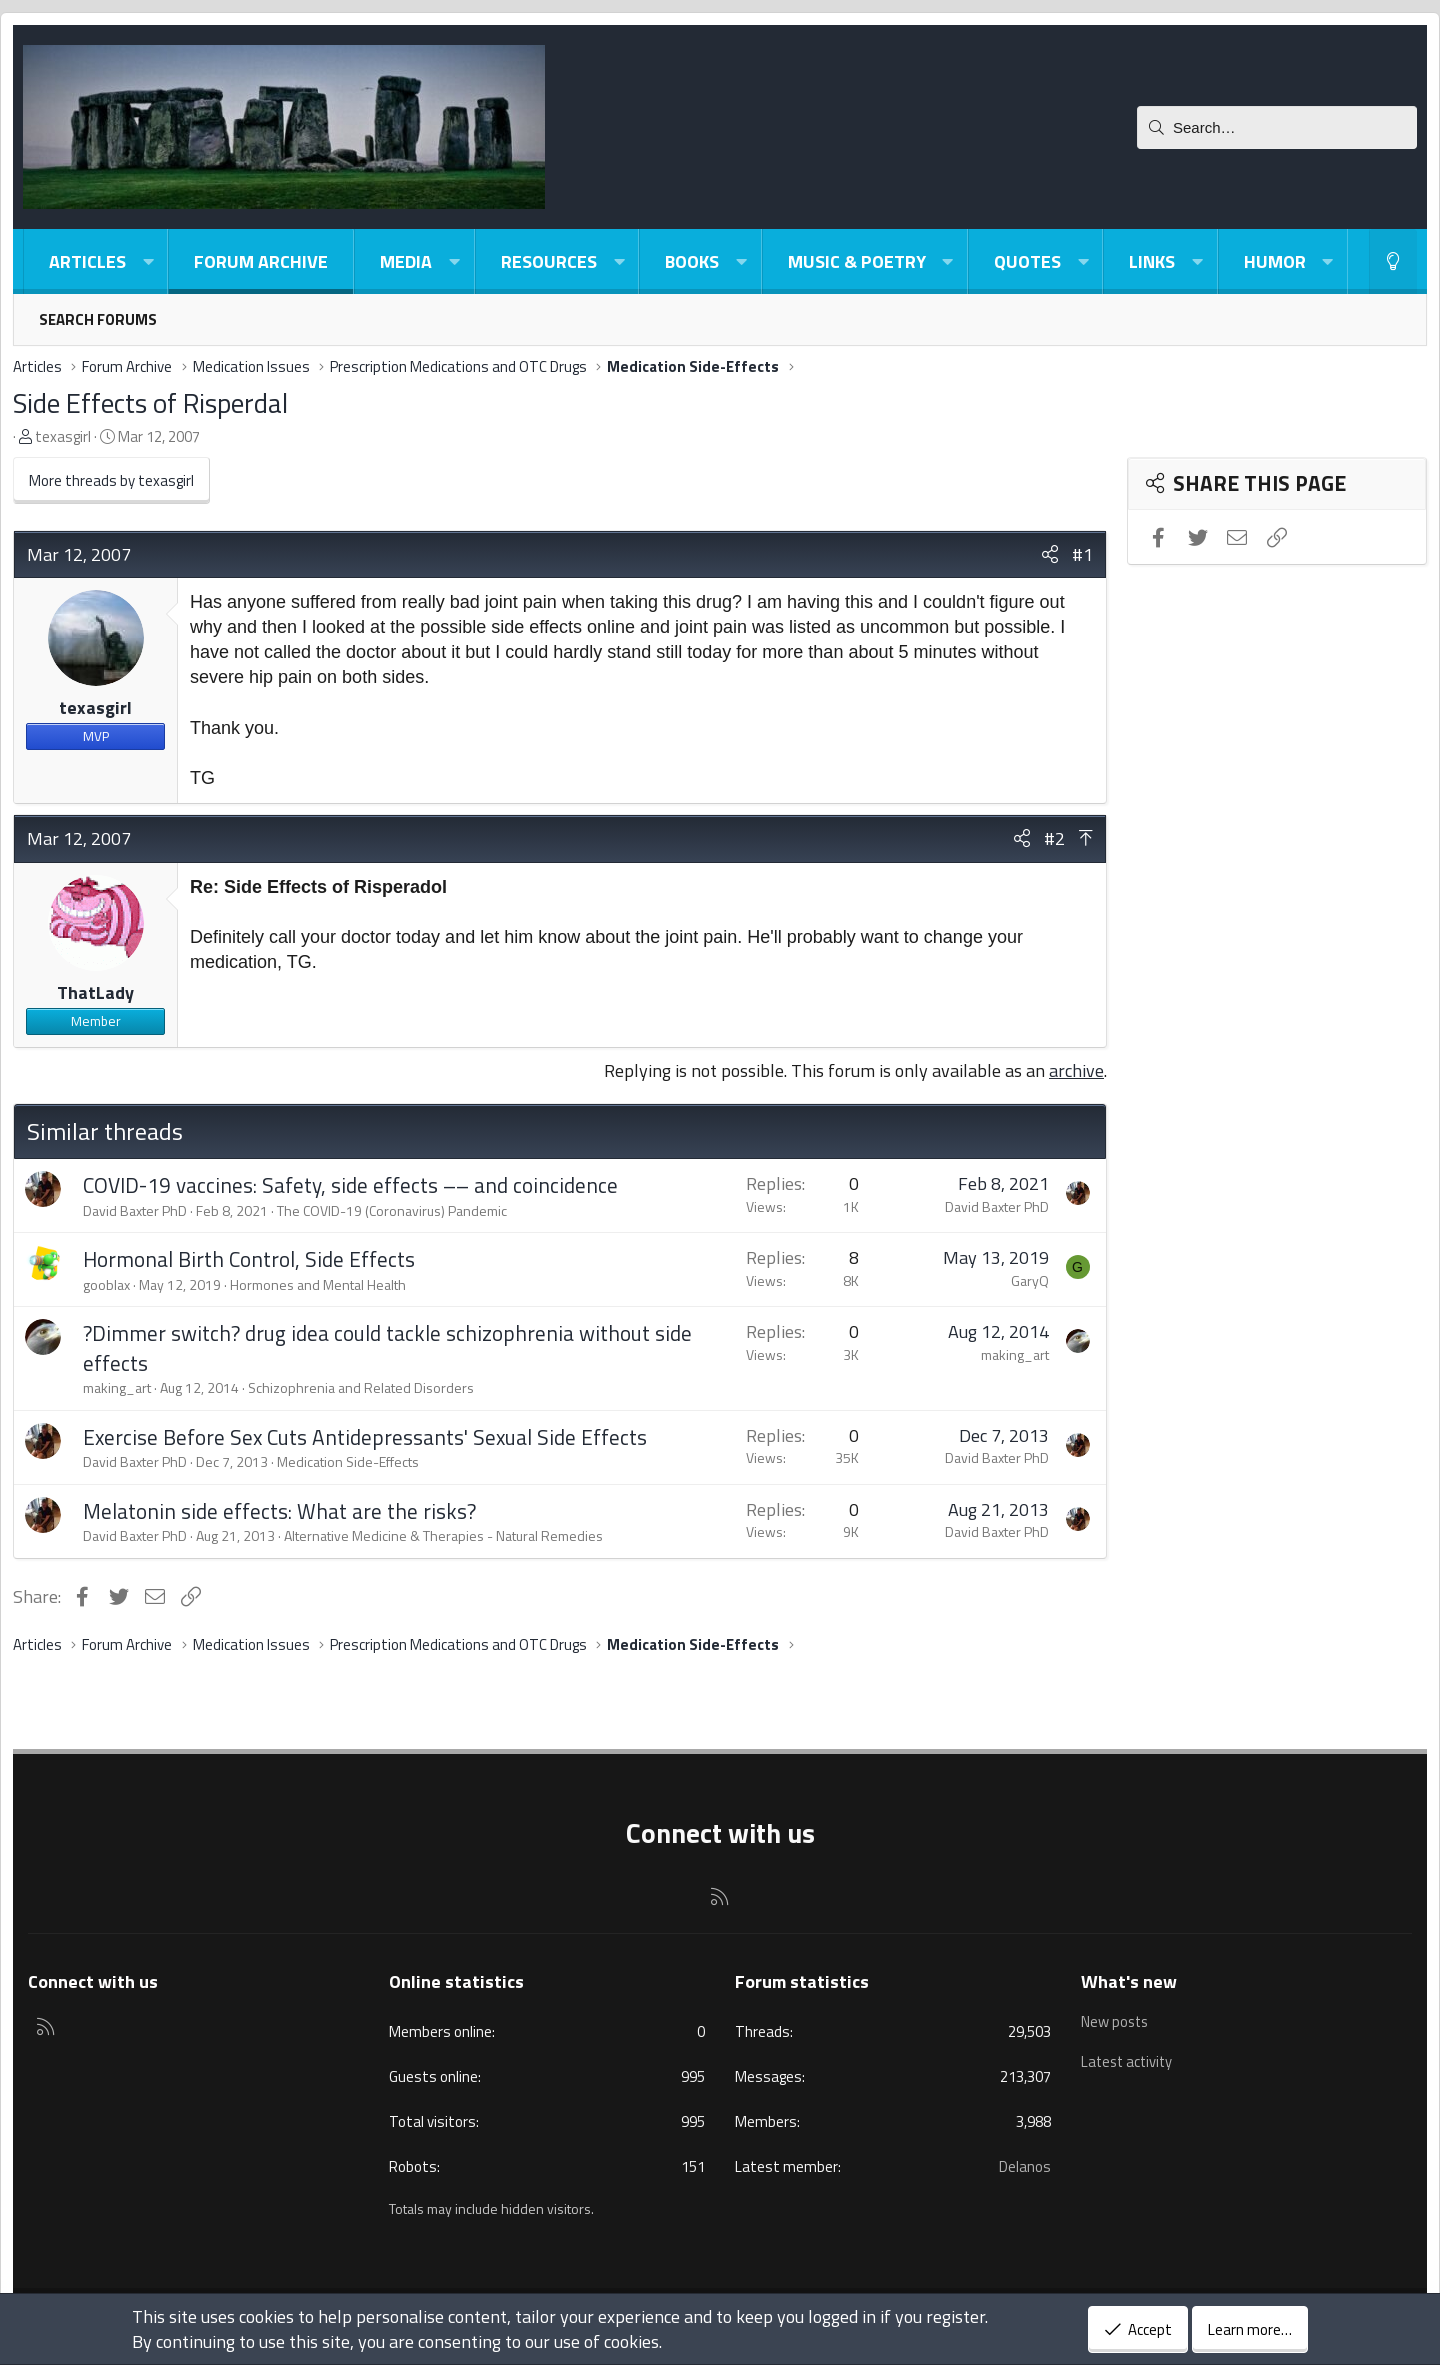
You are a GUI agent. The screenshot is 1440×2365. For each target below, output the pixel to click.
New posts (1116, 2020)
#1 (1082, 554)
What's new (1129, 1981)
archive (1076, 1070)
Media (406, 261)
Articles (87, 261)
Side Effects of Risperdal (150, 402)
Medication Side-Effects (348, 1461)
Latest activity (1129, 2058)
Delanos (1025, 2166)
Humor (1275, 261)
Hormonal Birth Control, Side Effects (249, 1259)
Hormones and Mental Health (318, 1284)
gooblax (106, 1284)
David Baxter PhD (135, 1210)
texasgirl (63, 436)
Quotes (1027, 261)
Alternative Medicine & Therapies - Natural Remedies (443, 1535)
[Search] (1277, 127)
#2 (1054, 838)
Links (1152, 261)
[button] (148, 261)
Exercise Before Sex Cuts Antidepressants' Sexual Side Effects (365, 1437)
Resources (549, 261)
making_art (117, 1387)
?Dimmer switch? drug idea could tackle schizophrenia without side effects (387, 1347)
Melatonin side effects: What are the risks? (279, 1511)
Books (692, 261)
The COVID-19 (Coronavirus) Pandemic (392, 1210)
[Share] (1050, 554)
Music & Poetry (857, 261)
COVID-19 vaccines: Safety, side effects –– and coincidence (350, 1185)
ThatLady (95, 992)
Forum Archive (261, 261)
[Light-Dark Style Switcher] (1393, 261)
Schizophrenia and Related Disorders (361, 1387)
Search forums (98, 319)
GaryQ (1030, 1280)
